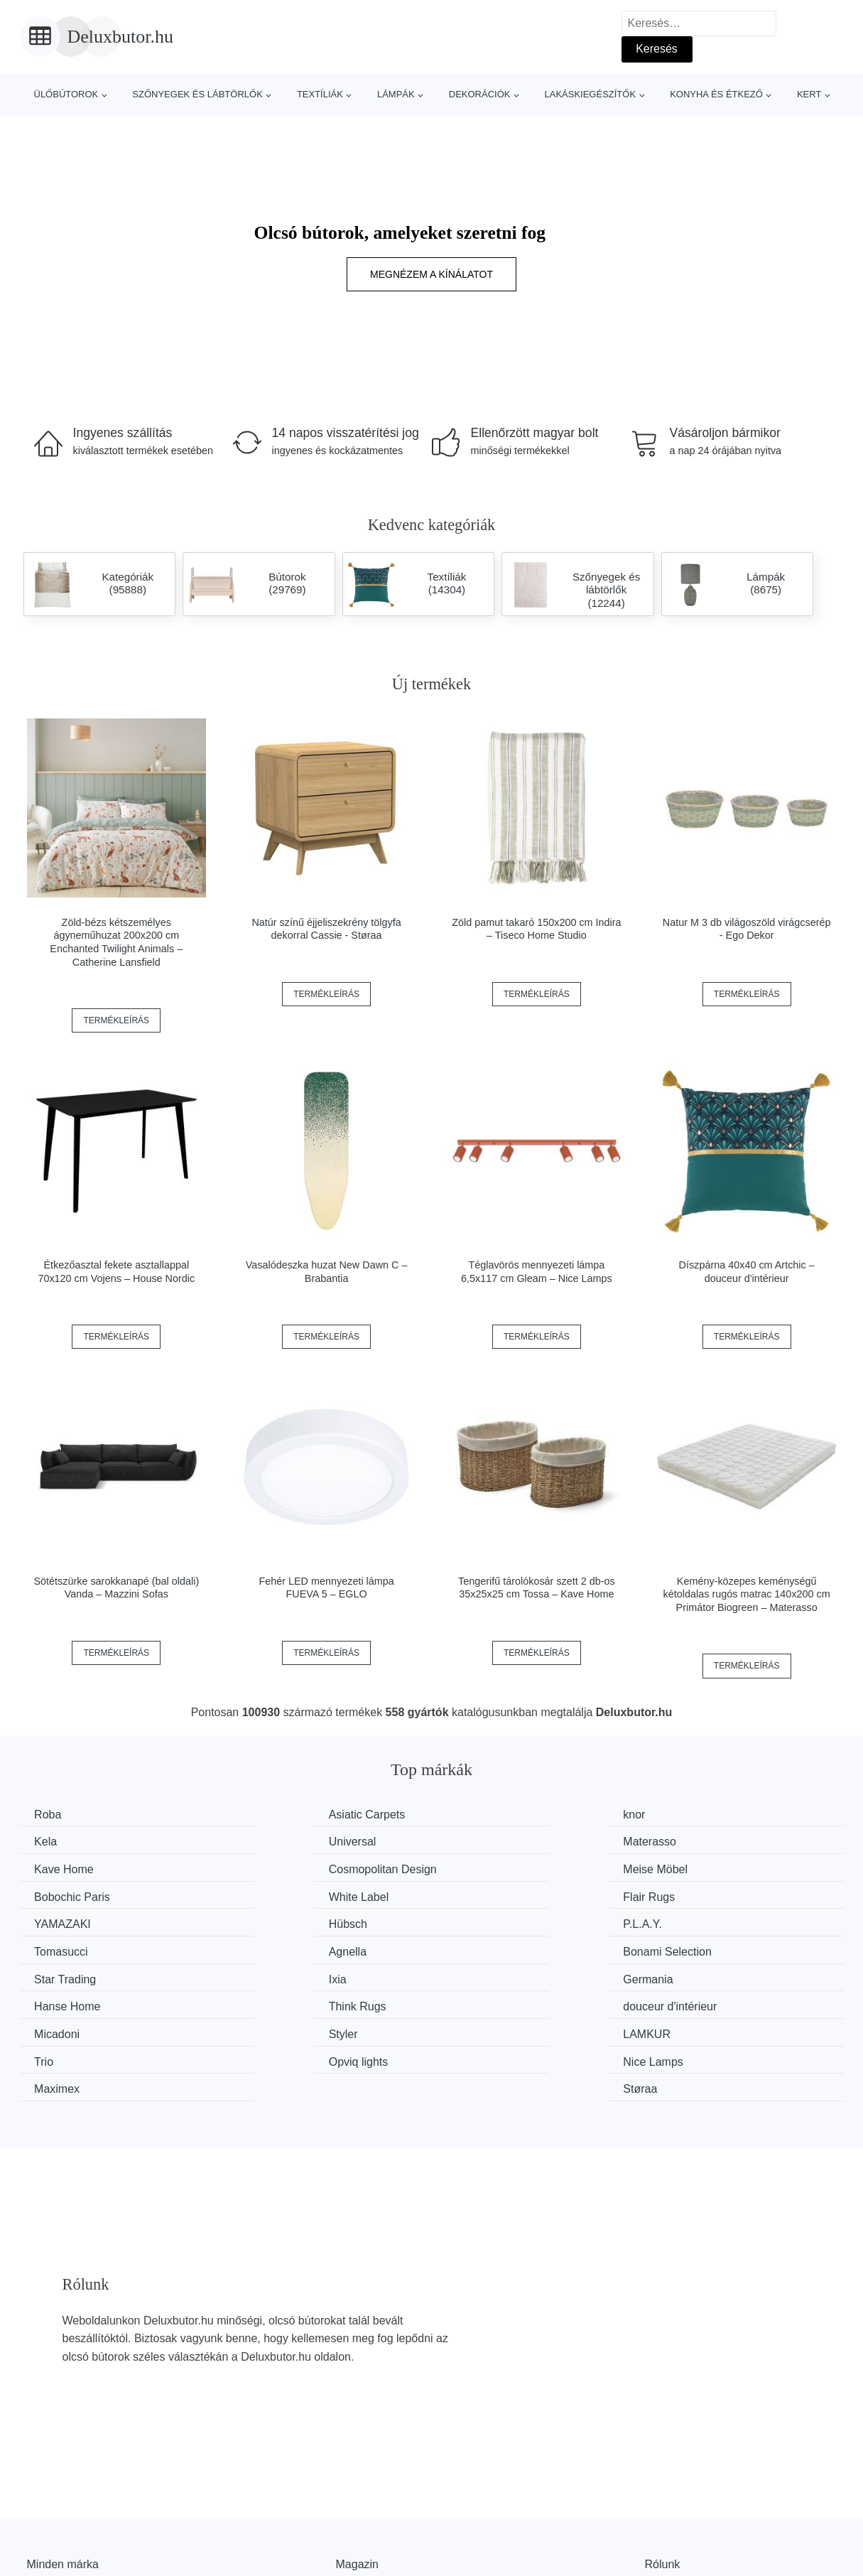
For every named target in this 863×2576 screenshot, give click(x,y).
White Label (490, 1868)
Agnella (56, 1921)
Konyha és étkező (716, 94)
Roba (51, 1815)
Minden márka (63, 2475)
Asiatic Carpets (287, 1815)
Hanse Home (282, 1948)
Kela (683, 1815)
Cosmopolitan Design (726, 1841)
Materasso (275, 1841)
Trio (681, 1974)
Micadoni (60, 1974)
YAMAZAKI (66, 1894)
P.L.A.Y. (479, 1894)
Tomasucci (699, 1894)
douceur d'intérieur (719, 1948)
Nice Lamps (278, 2001)
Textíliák (320, 94)
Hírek (40, 2508)
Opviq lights (67, 2001)
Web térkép (365, 2508)
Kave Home (490, 1841)
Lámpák (396, 94)
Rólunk (662, 2475)
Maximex (483, 2001)
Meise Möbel (70, 1868)
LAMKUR (484, 1974)
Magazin (357, 2475)
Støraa (689, 2001)
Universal (61, 1841)
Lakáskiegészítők (590, 94)
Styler (263, 1974)
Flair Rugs (698, 1868)
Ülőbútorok (66, 94)
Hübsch (268, 1894)
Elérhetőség (675, 2508)
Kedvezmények (65, 2541)
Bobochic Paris (287, 1868)
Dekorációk (480, 94)
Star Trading (491, 1921)
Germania (62, 1948)
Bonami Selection (293, 1921)
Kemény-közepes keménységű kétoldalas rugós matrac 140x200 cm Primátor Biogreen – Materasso (746, 1594)
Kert (809, 94)
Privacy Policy (371, 2541)
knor (471, 1815)
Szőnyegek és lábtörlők (197, 94)
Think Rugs (489, 1948)
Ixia (681, 1921)
